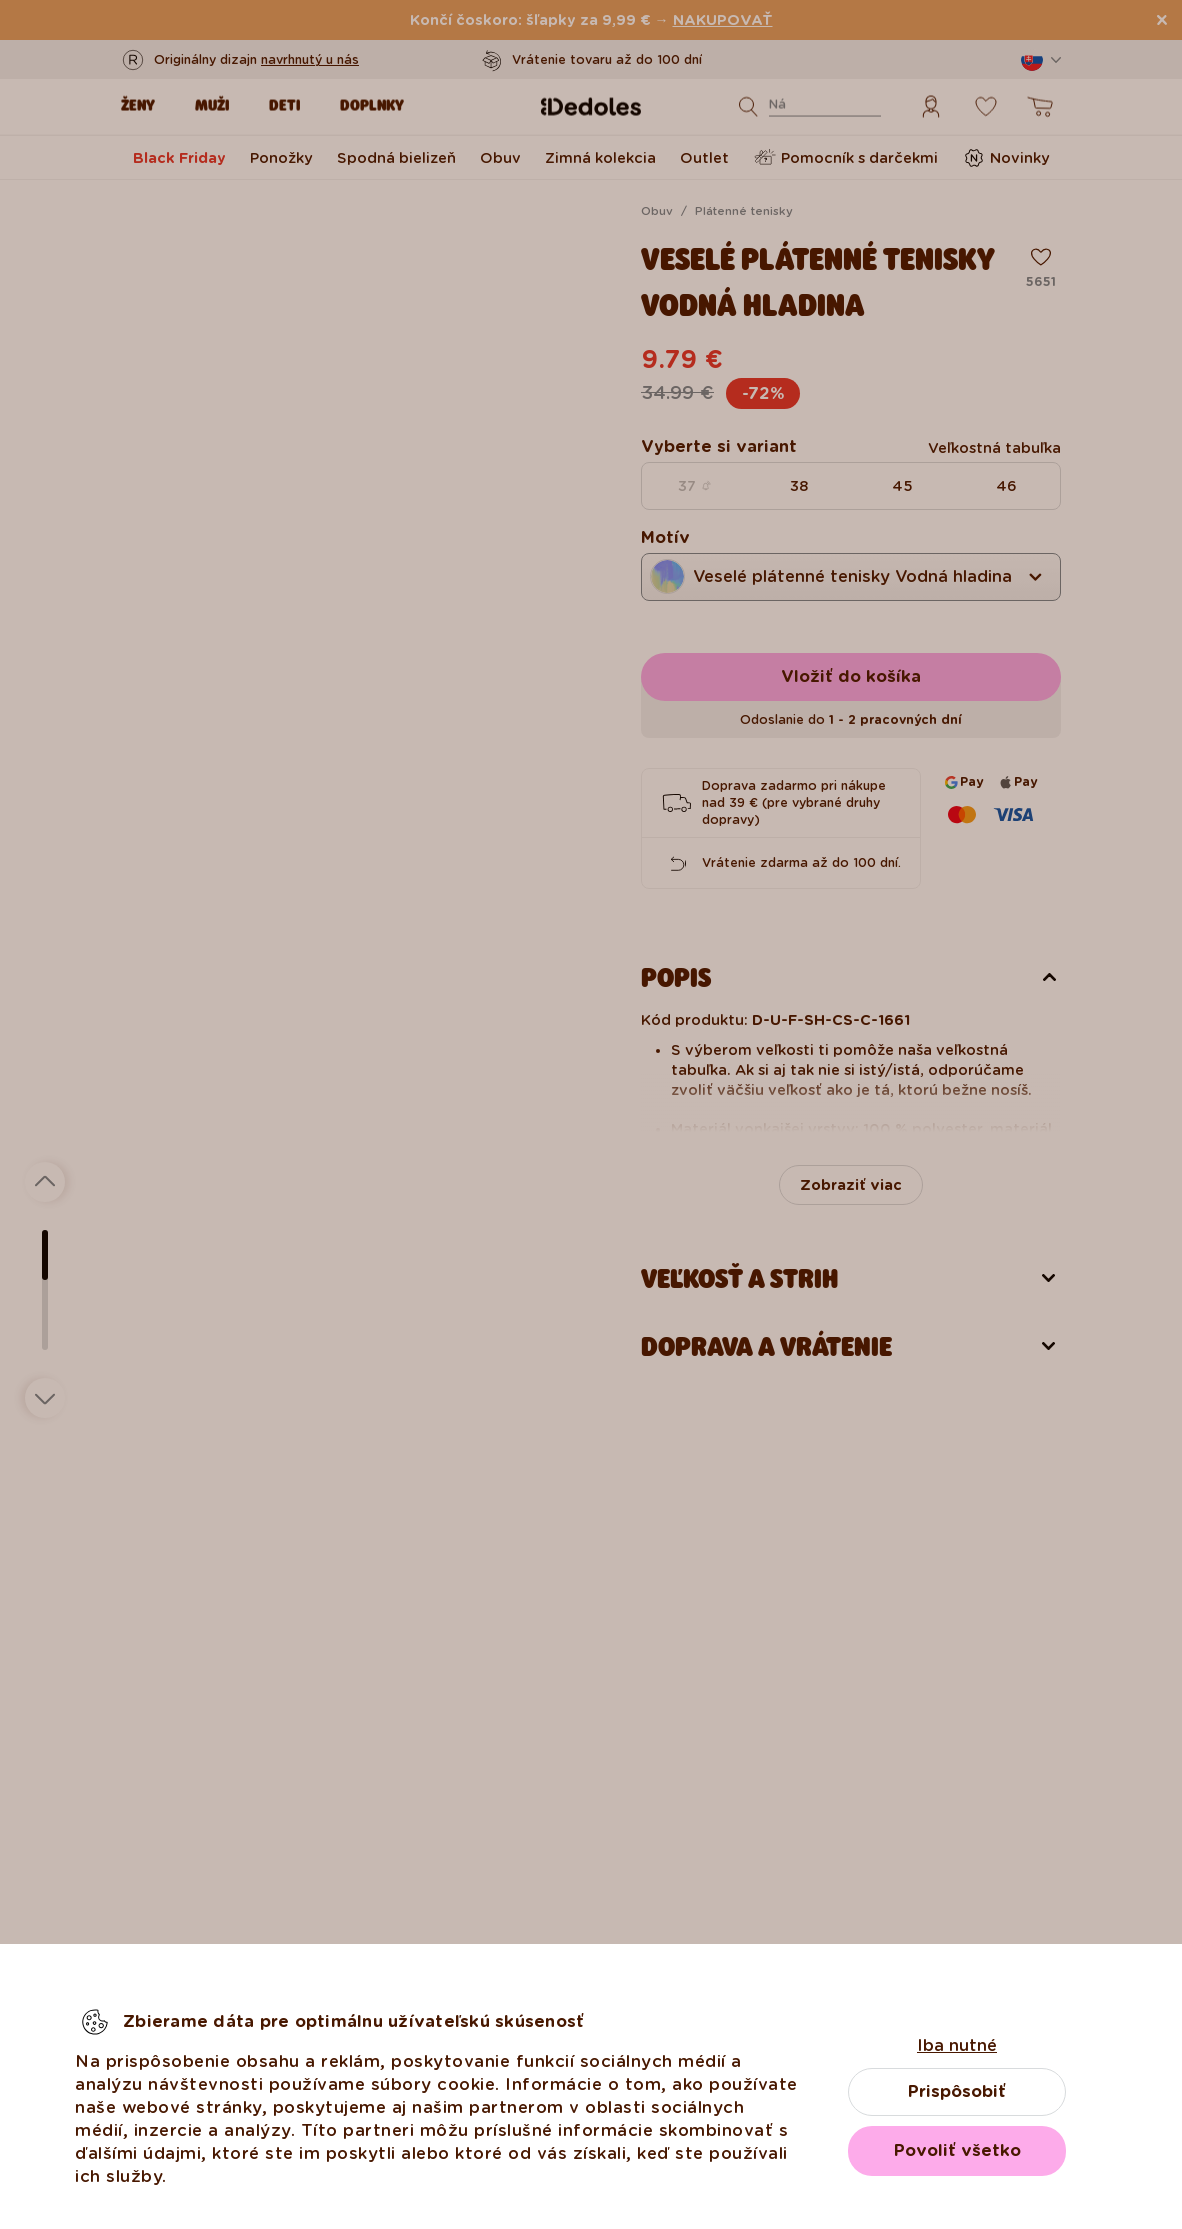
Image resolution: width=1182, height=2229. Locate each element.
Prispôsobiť (957, 2091)
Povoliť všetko (957, 2150)
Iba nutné (957, 2045)
